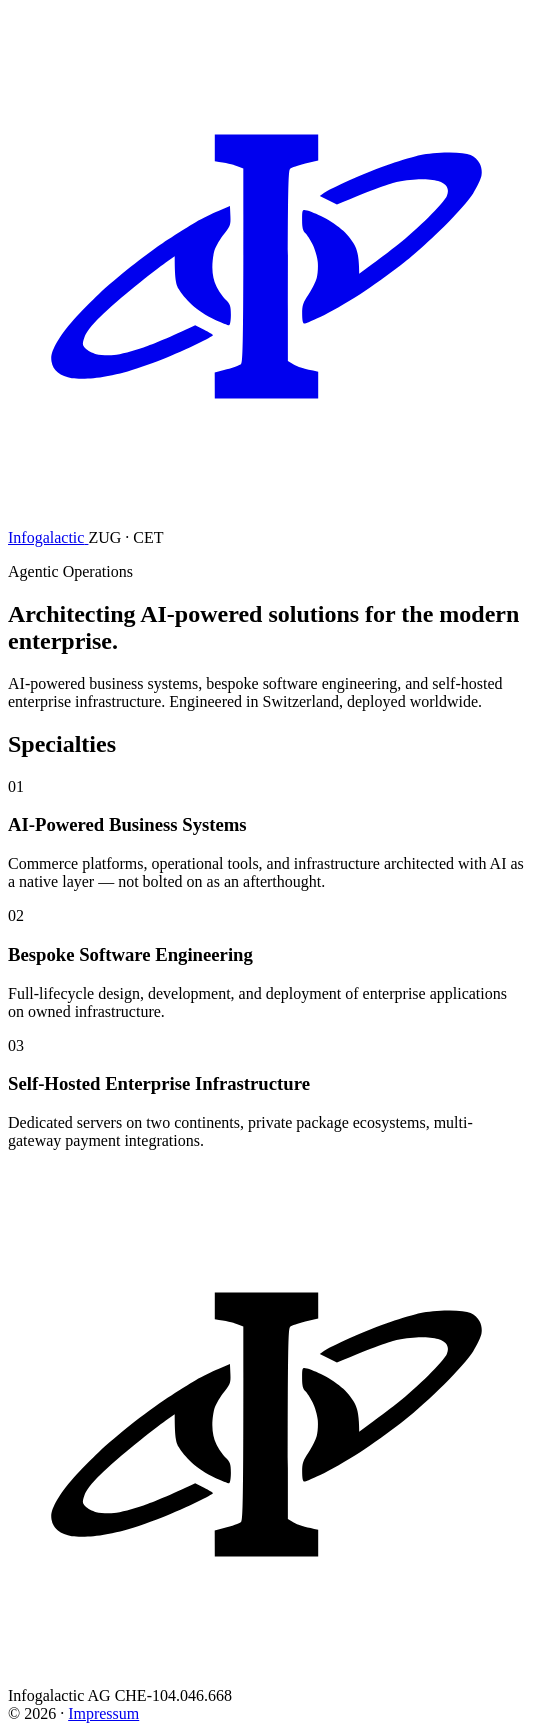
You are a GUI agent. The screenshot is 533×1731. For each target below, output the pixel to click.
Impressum (103, 1713)
